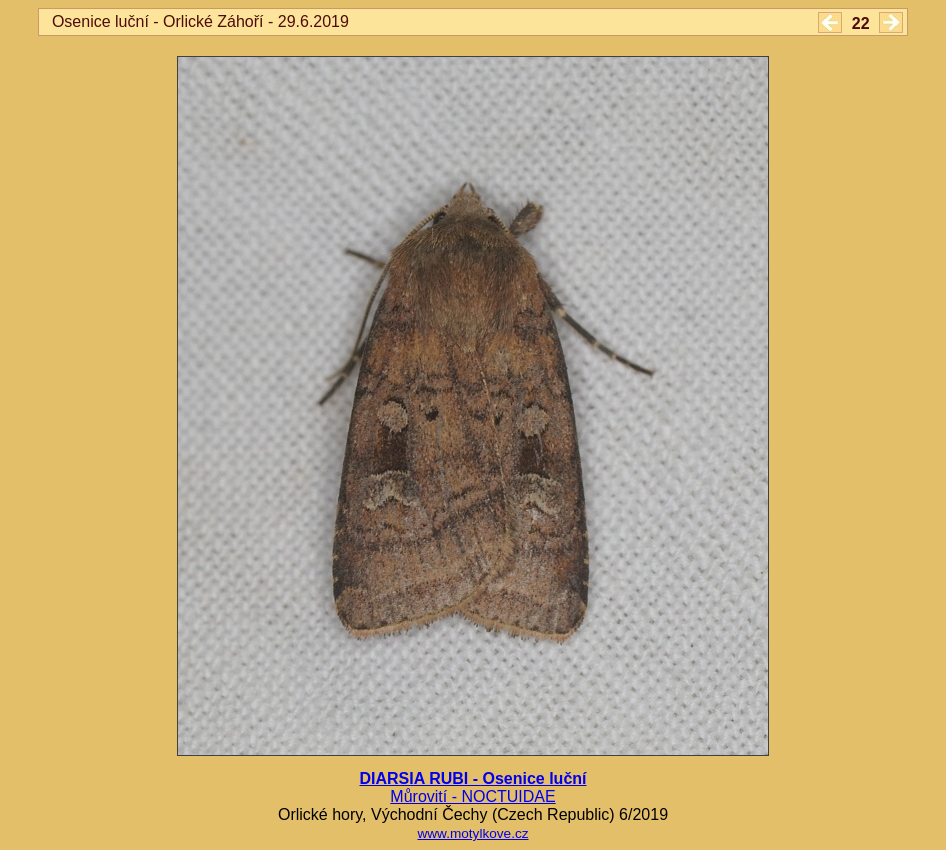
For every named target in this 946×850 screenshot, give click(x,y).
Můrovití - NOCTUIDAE (472, 796)
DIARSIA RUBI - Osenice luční (473, 778)
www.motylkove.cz (472, 833)
